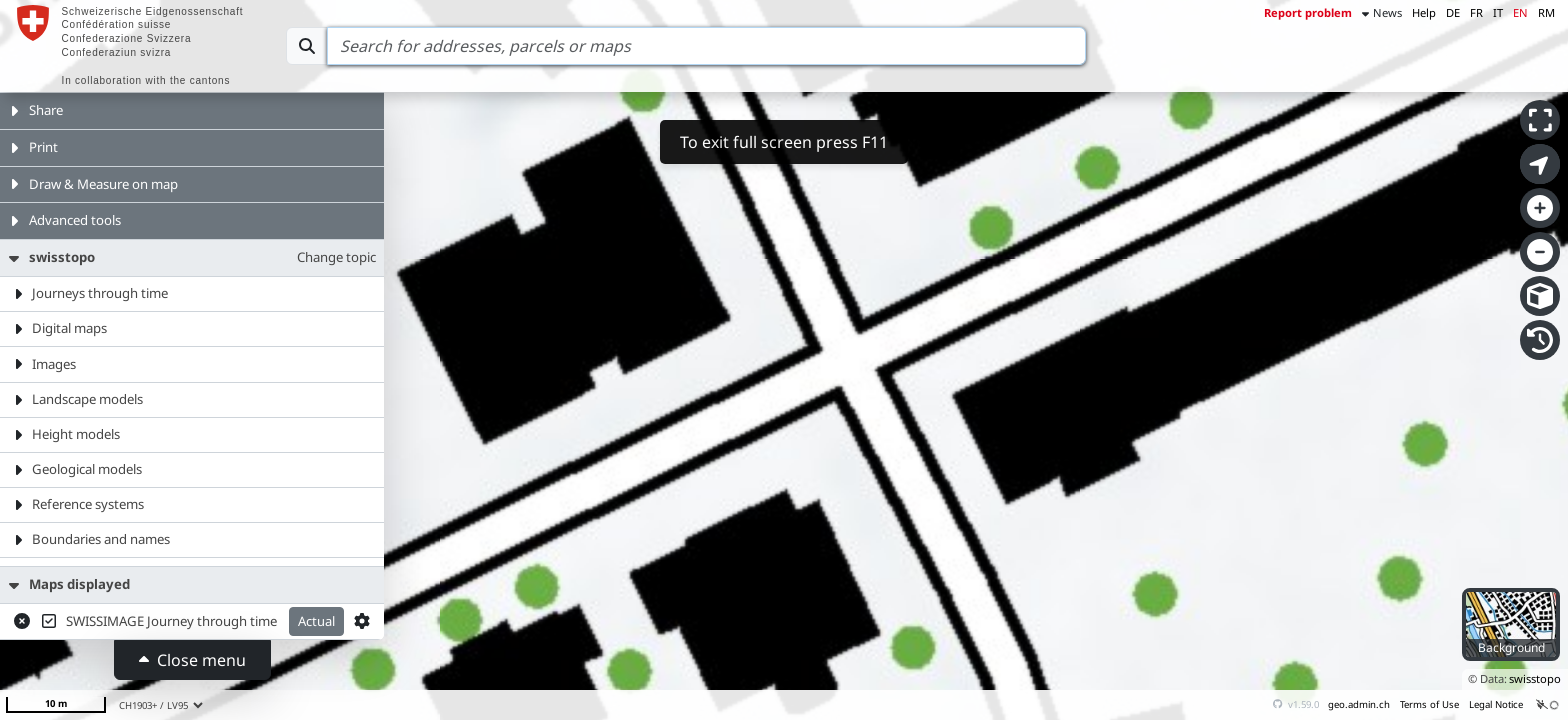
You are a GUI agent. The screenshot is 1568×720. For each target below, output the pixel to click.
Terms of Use (1429, 704)
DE (1453, 12)
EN (1520, 12)
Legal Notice (1496, 704)
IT (1498, 12)
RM (1546, 12)
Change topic (336, 257)
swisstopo (1535, 678)
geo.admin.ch (1359, 704)
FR (1476, 12)
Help (1424, 12)
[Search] (706, 46)
